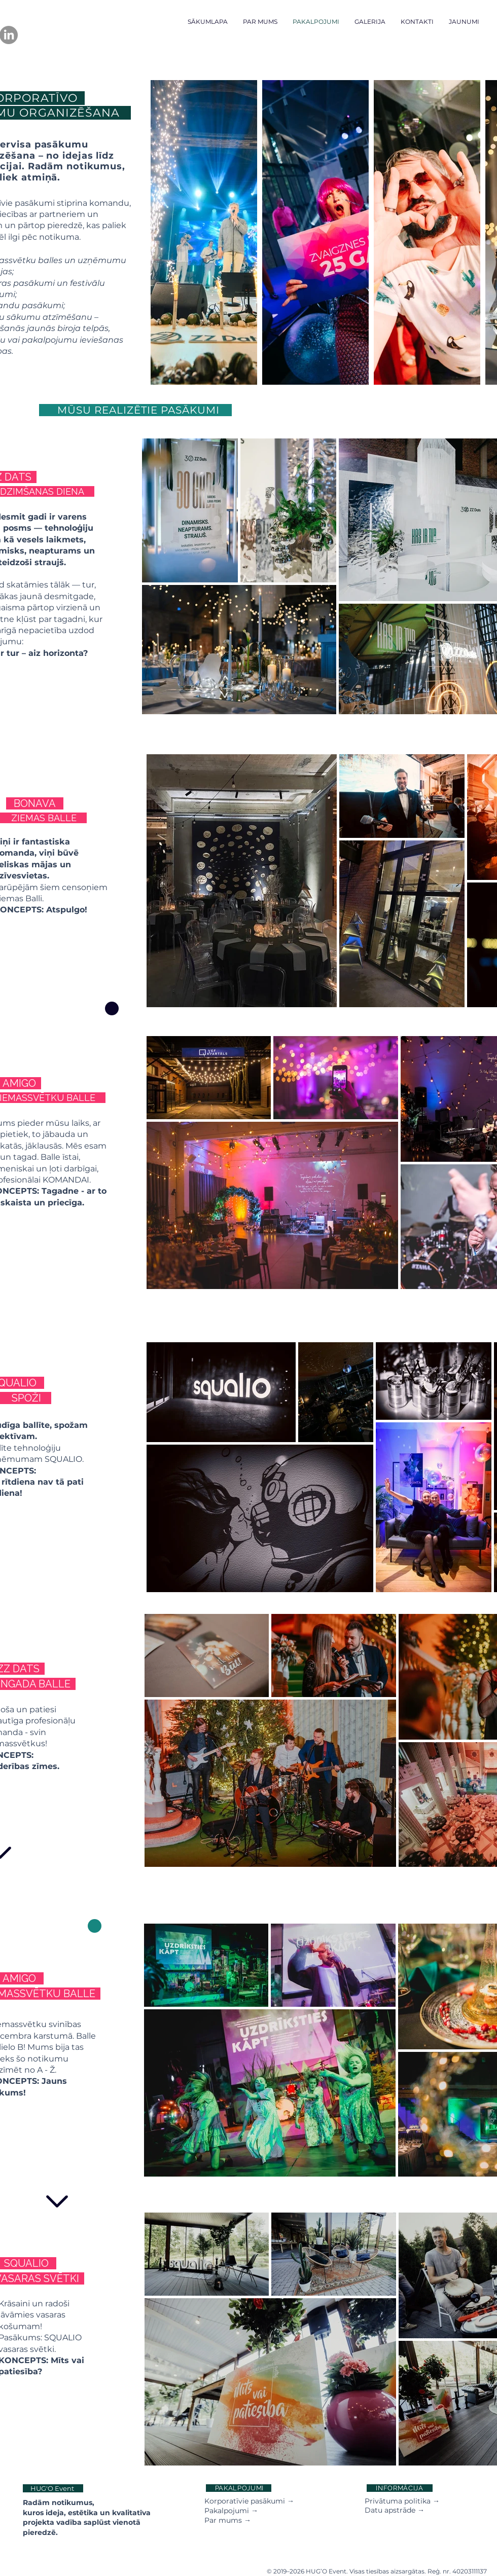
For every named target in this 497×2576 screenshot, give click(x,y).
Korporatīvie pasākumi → (249, 2501)
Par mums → (227, 2520)
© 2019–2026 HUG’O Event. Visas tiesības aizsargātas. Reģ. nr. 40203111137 (377, 2571)
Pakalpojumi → (231, 2510)
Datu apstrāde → (394, 2510)
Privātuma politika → (402, 2501)
